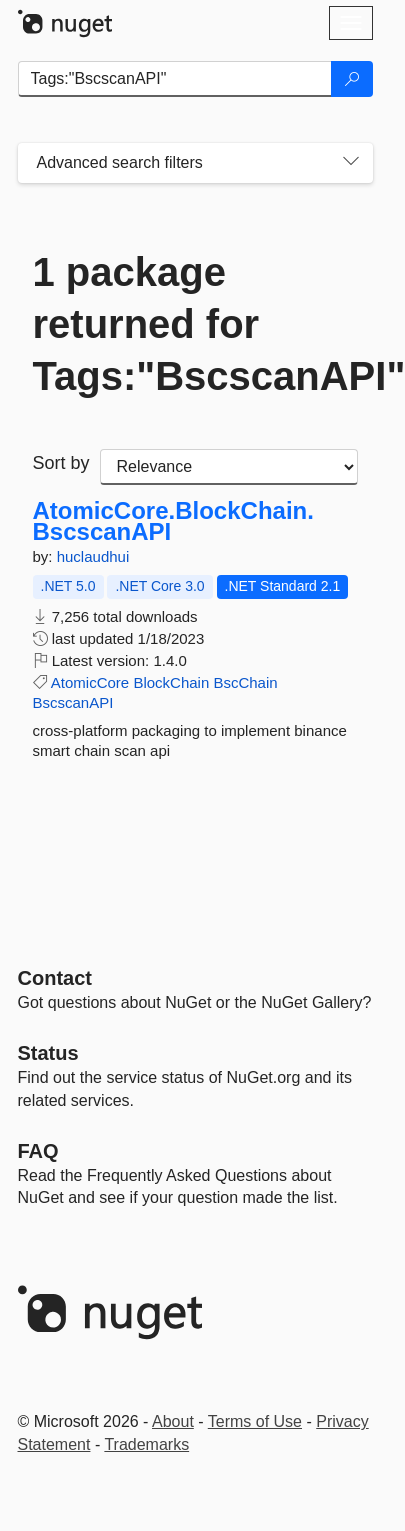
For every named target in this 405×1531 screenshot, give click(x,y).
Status (48, 1053)
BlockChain (171, 682)
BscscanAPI (73, 702)
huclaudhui (93, 556)
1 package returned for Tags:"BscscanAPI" (195, 324)
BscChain (245, 682)
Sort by (61, 463)
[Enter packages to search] (175, 79)
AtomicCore (90, 682)
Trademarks (146, 1444)
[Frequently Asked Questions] (38, 1151)
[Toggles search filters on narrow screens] (351, 163)
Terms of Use (255, 1421)
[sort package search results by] (229, 467)
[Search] (352, 79)
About (173, 1421)
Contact (55, 978)
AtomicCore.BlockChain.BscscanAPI (173, 521)
